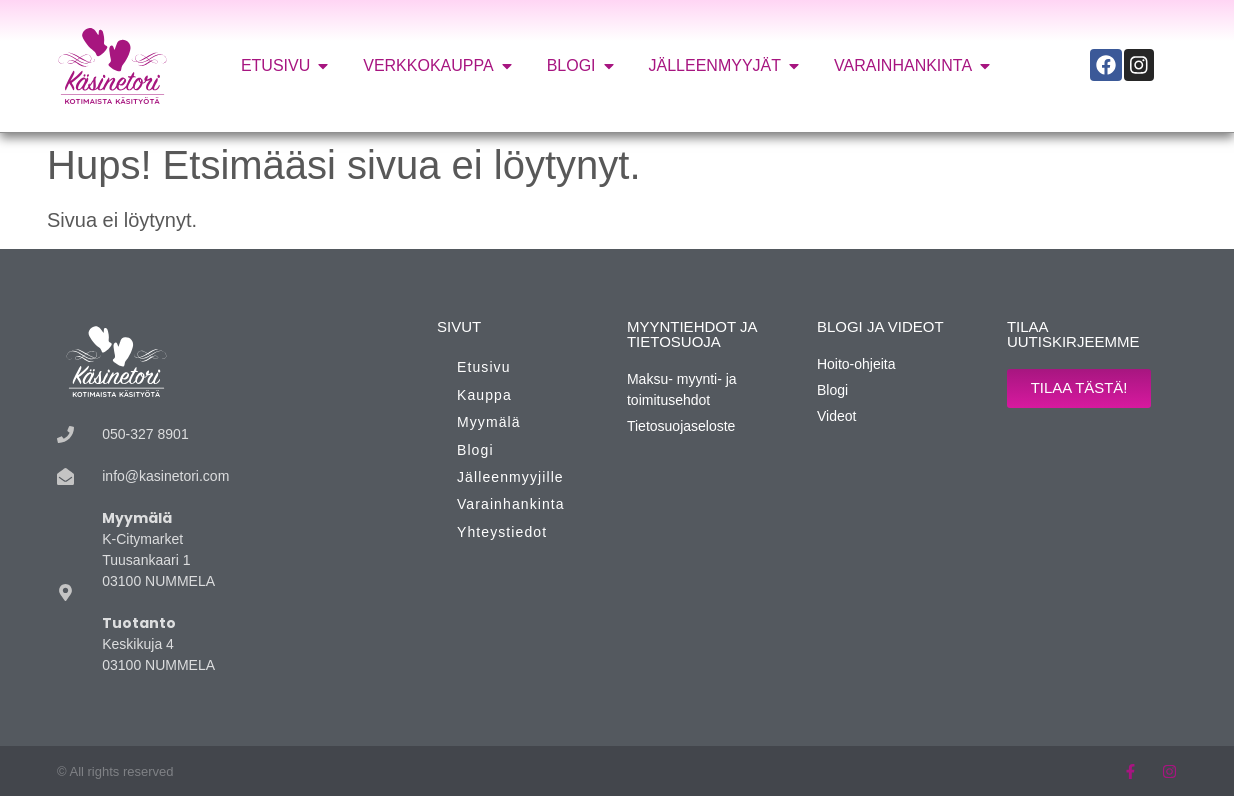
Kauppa (484, 395)
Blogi (475, 450)
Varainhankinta (511, 504)
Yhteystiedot (502, 532)
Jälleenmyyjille (510, 477)
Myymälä (489, 422)
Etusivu (484, 367)
